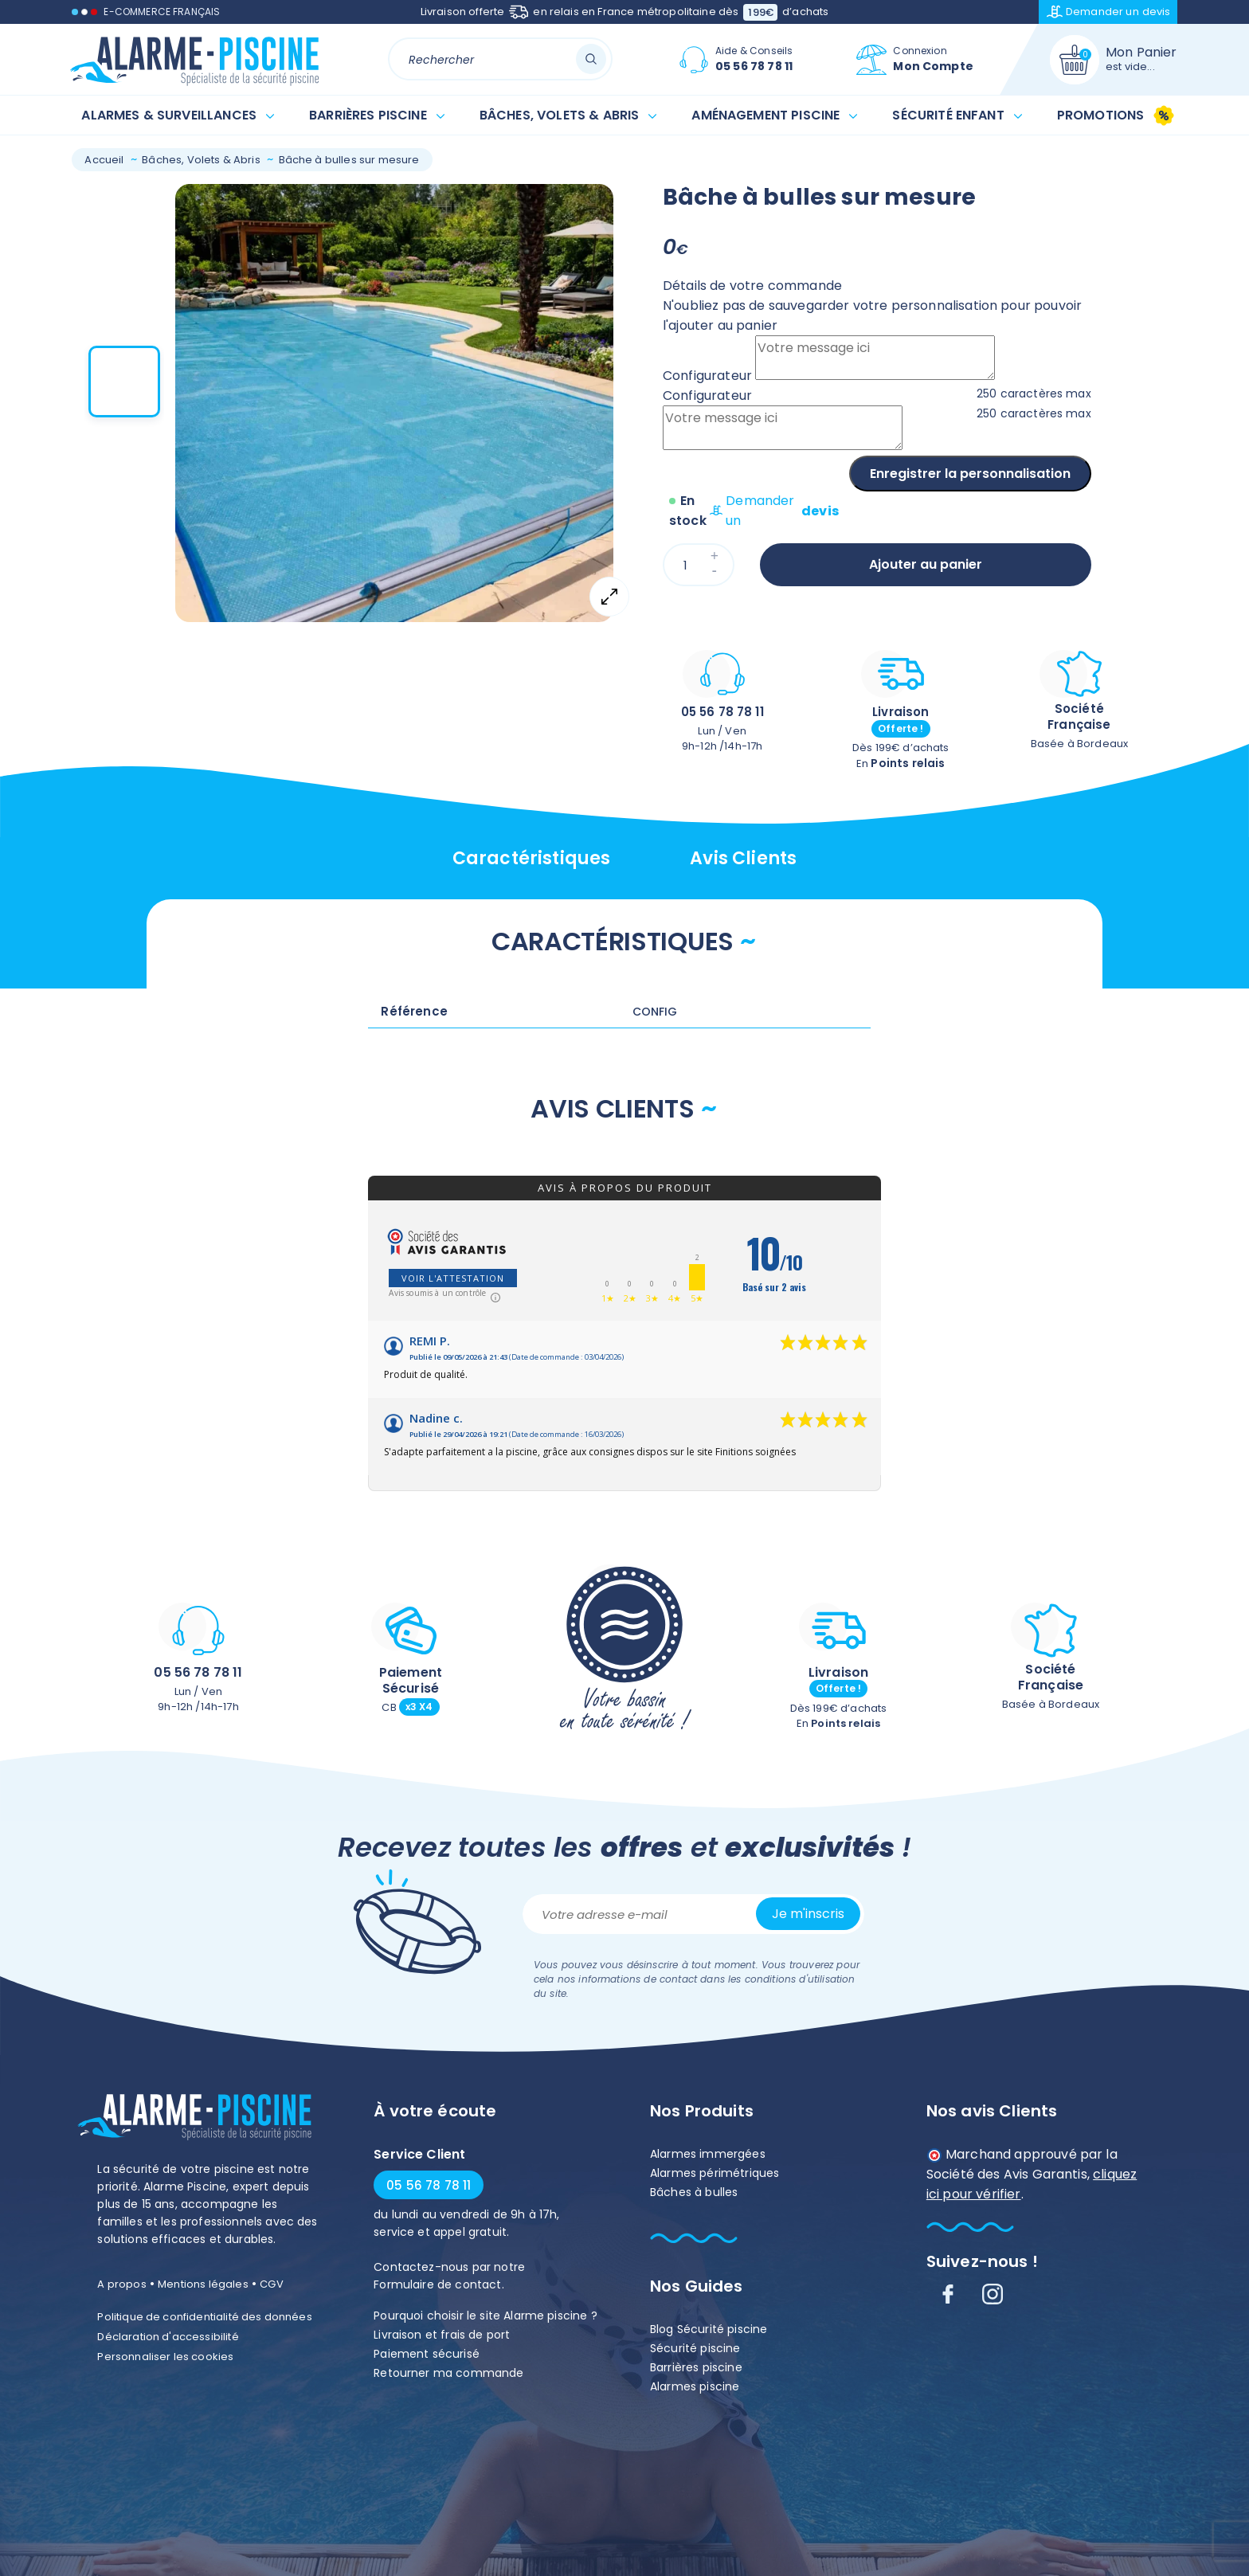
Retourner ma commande (448, 2373)
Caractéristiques (531, 858)
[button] (124, 381)
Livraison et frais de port (442, 2335)
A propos (121, 2284)
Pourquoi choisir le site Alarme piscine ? (485, 2315)
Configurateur (707, 375)
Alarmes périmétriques (714, 2173)
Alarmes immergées (707, 2154)
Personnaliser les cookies (165, 2356)
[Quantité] (698, 564)
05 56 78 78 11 (722, 711)
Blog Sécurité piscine (708, 2329)
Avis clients (743, 858)
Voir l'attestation (452, 1278)
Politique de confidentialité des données (204, 2316)
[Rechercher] (500, 58)
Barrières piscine (696, 2367)
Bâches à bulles (694, 2192)
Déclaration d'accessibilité (167, 2336)
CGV (271, 2284)
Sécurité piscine (695, 2348)
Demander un (1109, 12)
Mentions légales (203, 2284)
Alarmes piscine (694, 2386)
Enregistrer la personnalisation (970, 473)
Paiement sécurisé (427, 2354)
